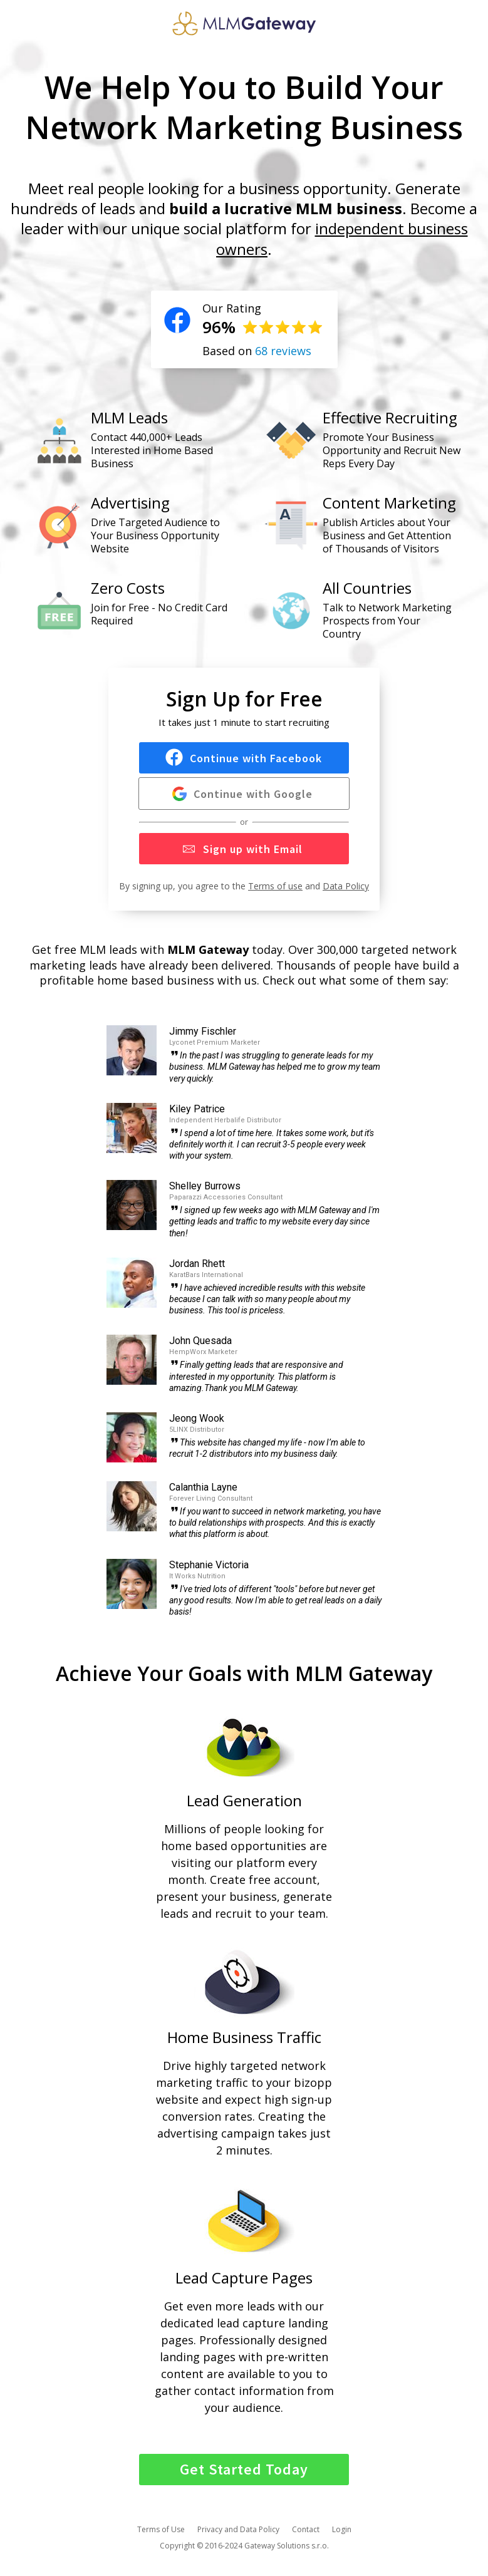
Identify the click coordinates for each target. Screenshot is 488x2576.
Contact (305, 2529)
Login (341, 2529)
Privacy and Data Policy (238, 2529)
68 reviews (283, 350)
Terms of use (275, 886)
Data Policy (346, 886)
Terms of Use (161, 2529)
